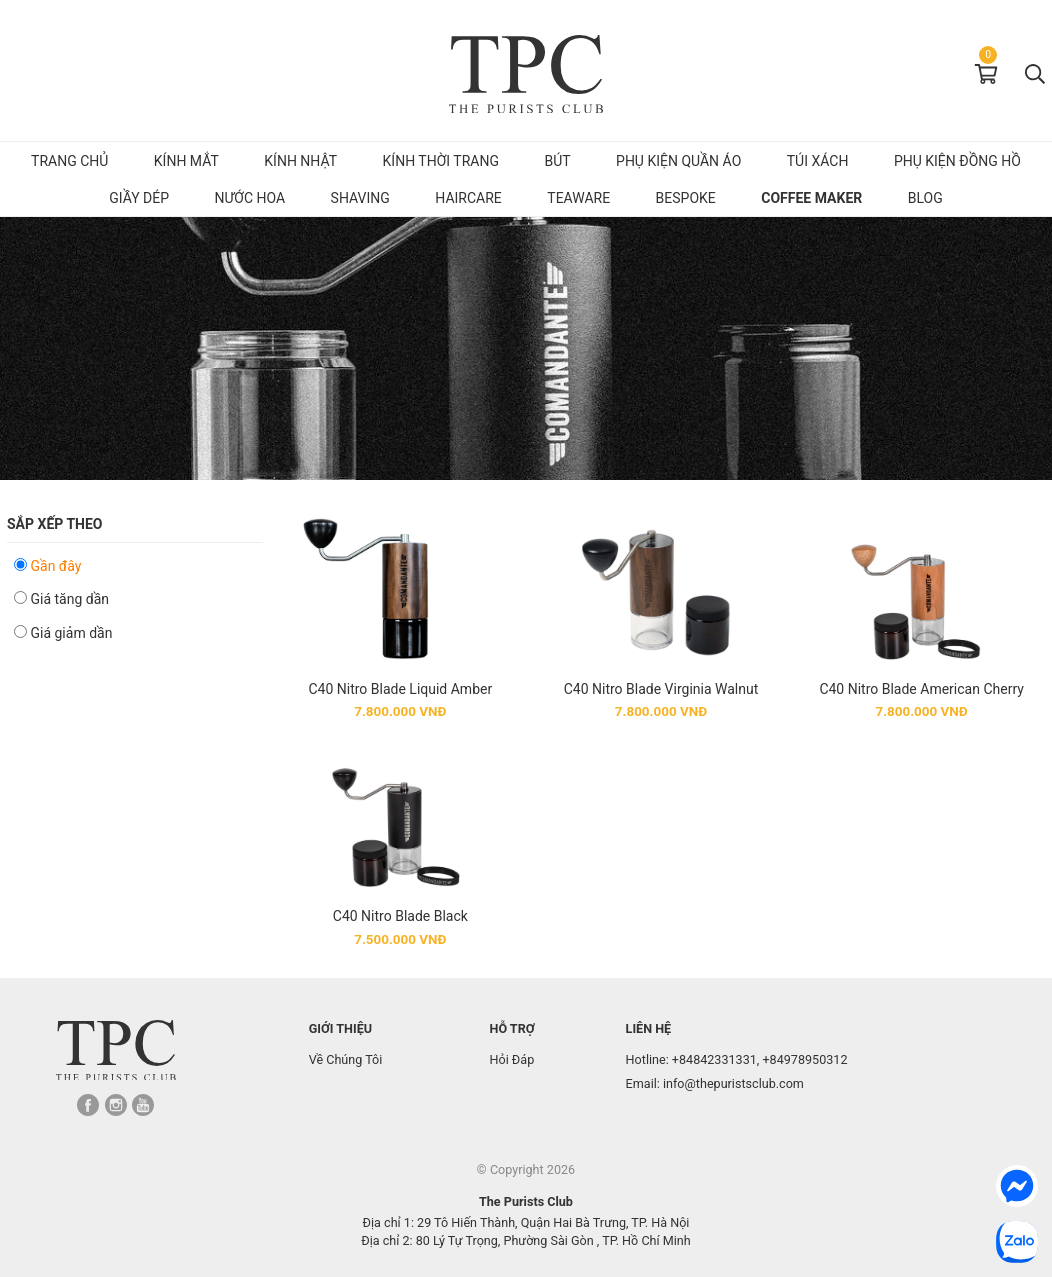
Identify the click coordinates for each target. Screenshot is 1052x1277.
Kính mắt (186, 161)
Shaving (360, 198)
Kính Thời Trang (441, 161)
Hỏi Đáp (511, 1059)
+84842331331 (714, 1059)
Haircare (468, 198)
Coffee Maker (811, 198)
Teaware (578, 198)
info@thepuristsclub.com (733, 1083)
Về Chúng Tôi (346, 1059)
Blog (925, 198)
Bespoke (686, 198)
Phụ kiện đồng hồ (957, 161)
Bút (557, 161)
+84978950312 (804, 1059)
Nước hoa (250, 198)
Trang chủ (69, 161)
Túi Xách (818, 161)
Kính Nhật (300, 161)
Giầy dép (139, 198)
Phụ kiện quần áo (678, 161)
